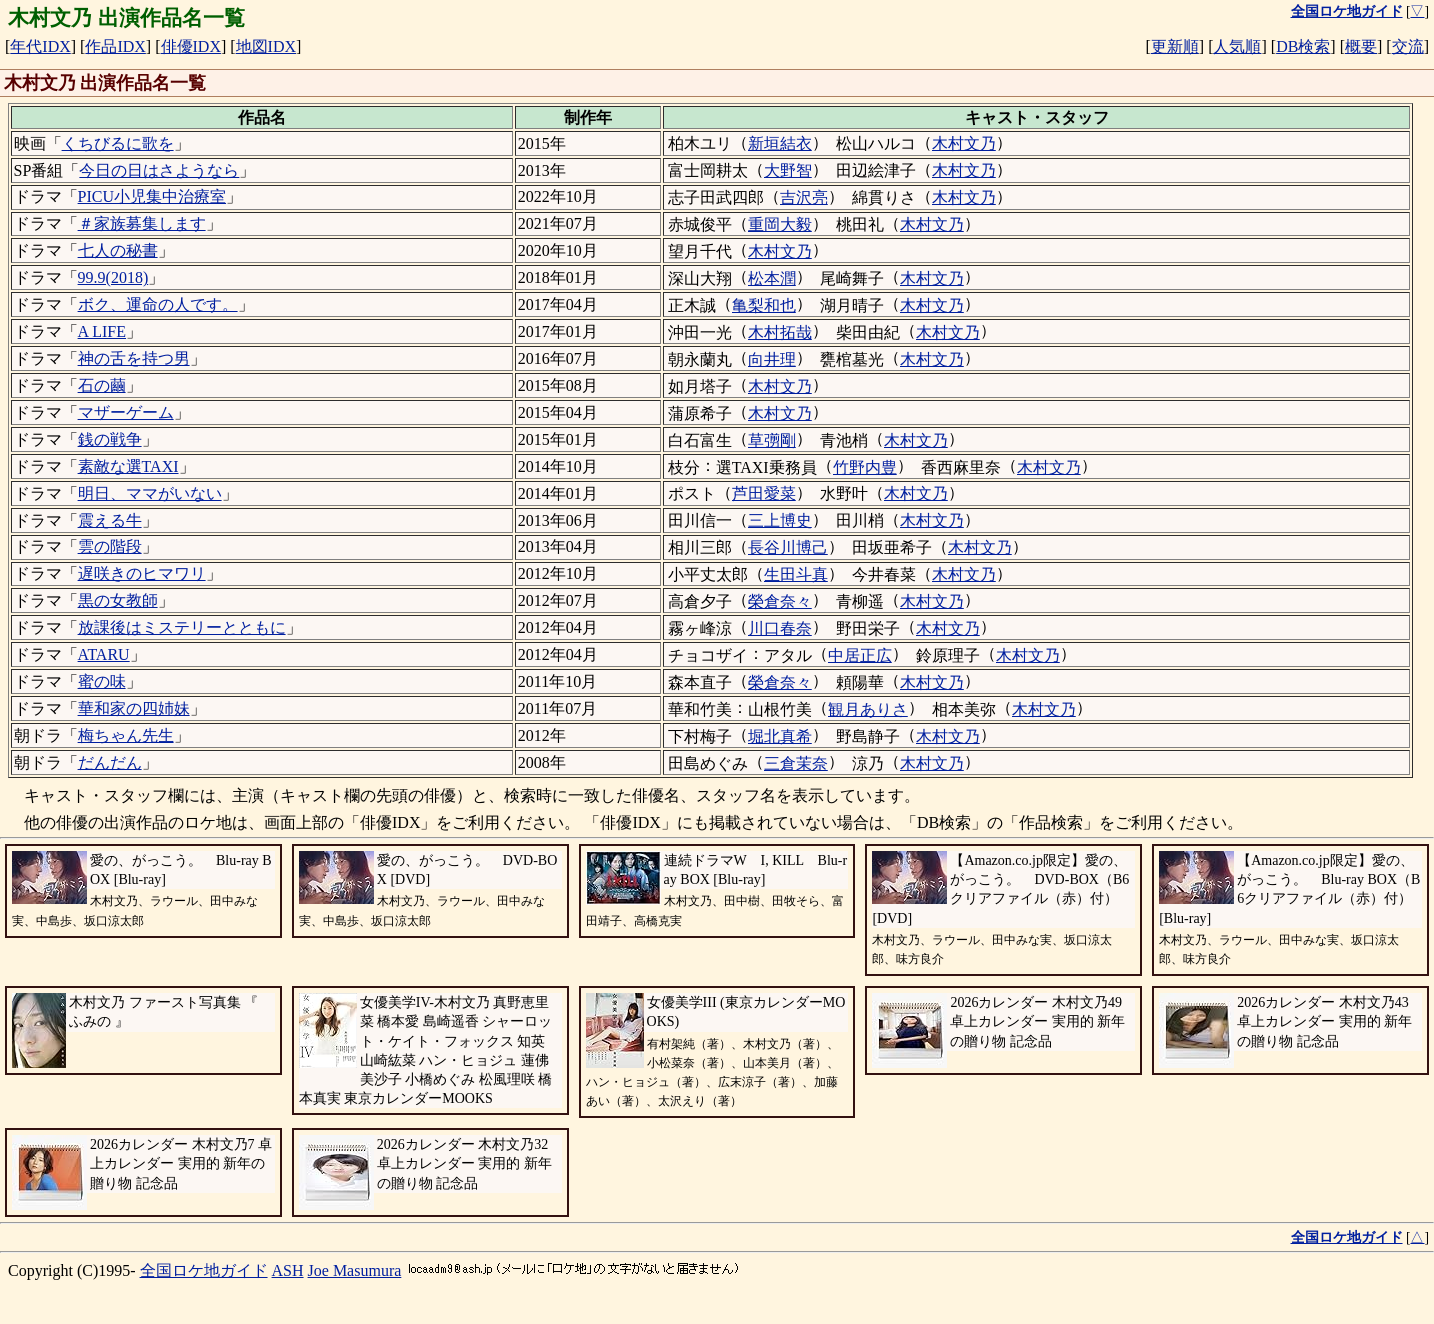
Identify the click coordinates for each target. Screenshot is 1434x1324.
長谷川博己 (788, 547)
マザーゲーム (126, 412)
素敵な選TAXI (128, 466)
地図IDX (266, 46)
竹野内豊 (865, 467)
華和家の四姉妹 (134, 708)
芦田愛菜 (764, 493)
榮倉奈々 (780, 601)
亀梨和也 (764, 305)
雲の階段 (110, 546)
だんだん (110, 762)
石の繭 (102, 385)
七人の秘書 (118, 250)
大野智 (788, 170)
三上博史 (780, 520)
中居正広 (860, 655)
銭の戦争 (110, 439)
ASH (288, 1270)
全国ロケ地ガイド (204, 1270)
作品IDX (115, 46)
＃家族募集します (142, 223)
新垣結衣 (780, 143)
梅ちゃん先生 (126, 735)
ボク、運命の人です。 (158, 304)
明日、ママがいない (150, 493)
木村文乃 (964, 143)
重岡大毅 (780, 224)
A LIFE (102, 331)
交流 (1408, 46)
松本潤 (772, 278)
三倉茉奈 (796, 763)
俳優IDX (191, 46)
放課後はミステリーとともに (182, 627)
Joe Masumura (355, 1270)
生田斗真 (796, 574)
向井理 (772, 359)
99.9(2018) (113, 277)
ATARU (104, 654)
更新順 (1175, 46)
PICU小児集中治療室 (152, 196)
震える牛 (110, 520)
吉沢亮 (804, 197)
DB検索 (1303, 46)
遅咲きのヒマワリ (142, 573)
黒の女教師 (118, 600)
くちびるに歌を (118, 143)
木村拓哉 (780, 332)
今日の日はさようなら (159, 170)
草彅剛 (772, 440)
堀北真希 (780, 736)
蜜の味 (102, 681)
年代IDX (40, 46)
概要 (1361, 46)
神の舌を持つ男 (134, 358)
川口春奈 (780, 628)
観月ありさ (868, 709)
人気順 (1237, 46)
